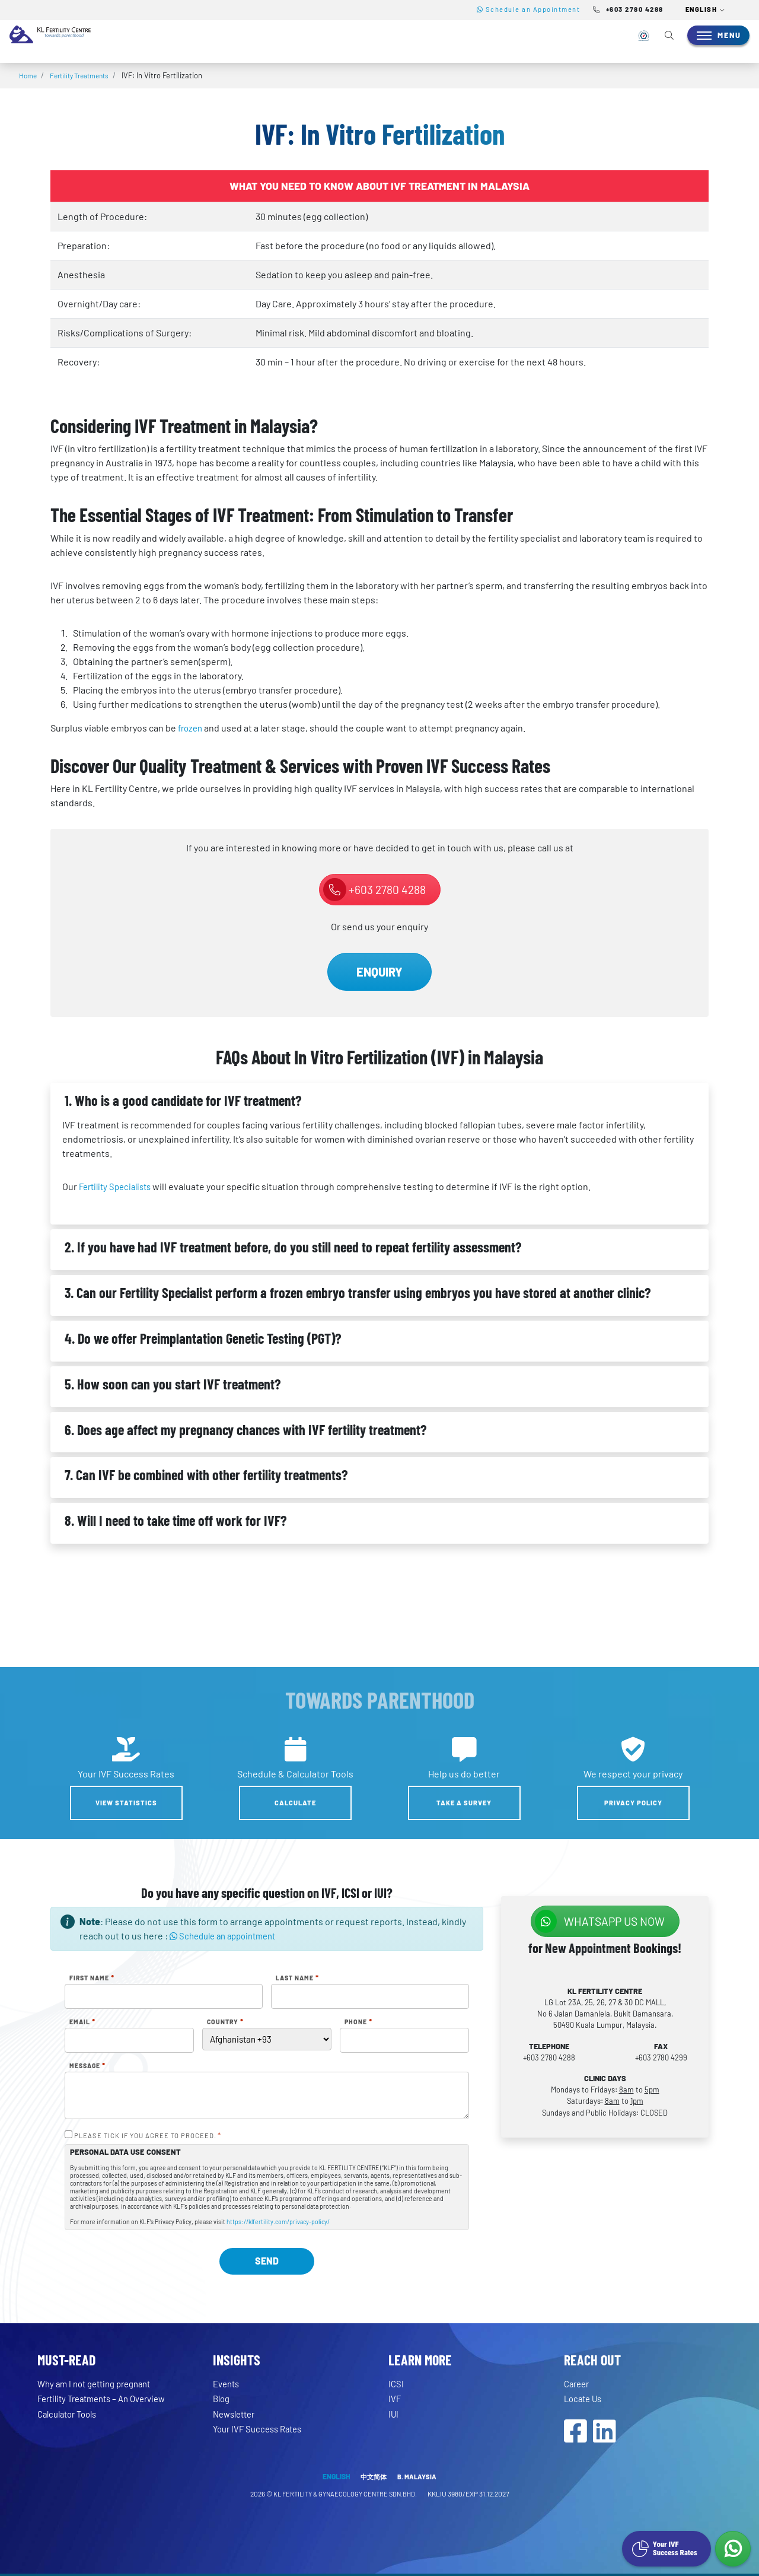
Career (578, 2383)
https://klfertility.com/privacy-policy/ (278, 2221)
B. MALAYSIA (418, 2479)
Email (82, 2022)
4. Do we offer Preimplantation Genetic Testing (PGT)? (203, 1338)
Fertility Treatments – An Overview (108, 2398)
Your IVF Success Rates (261, 2428)
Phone (358, 2022)
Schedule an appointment (228, 1935)
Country (225, 2022)
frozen (191, 727)
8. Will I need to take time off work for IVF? (175, 1520)
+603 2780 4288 (374, 889)
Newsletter (236, 2413)
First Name (91, 1978)
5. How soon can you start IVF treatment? (172, 1383)
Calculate (295, 1803)
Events (228, 2383)
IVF (394, 2398)
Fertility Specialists (118, 1186)
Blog (222, 2398)
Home (29, 75)
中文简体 (373, 2479)
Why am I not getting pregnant (99, 2383)
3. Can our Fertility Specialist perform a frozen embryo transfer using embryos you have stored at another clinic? (357, 1292)
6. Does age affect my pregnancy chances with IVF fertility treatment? (245, 1429)
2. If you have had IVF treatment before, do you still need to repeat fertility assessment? (293, 1246)
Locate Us (584, 2398)
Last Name (297, 1978)
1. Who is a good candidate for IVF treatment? (183, 1100)
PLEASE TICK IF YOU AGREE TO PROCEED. (147, 2136)
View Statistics (126, 1803)
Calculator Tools (70, 2413)
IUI (393, 2413)
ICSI (396, 2383)
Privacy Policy (633, 1803)
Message (87, 2066)
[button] (705, 10)
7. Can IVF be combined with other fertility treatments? (206, 1474)
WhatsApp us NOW (600, 1921)
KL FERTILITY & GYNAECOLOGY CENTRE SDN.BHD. (345, 2496)
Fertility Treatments (85, 75)
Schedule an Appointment (529, 9)
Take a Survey (464, 1803)
